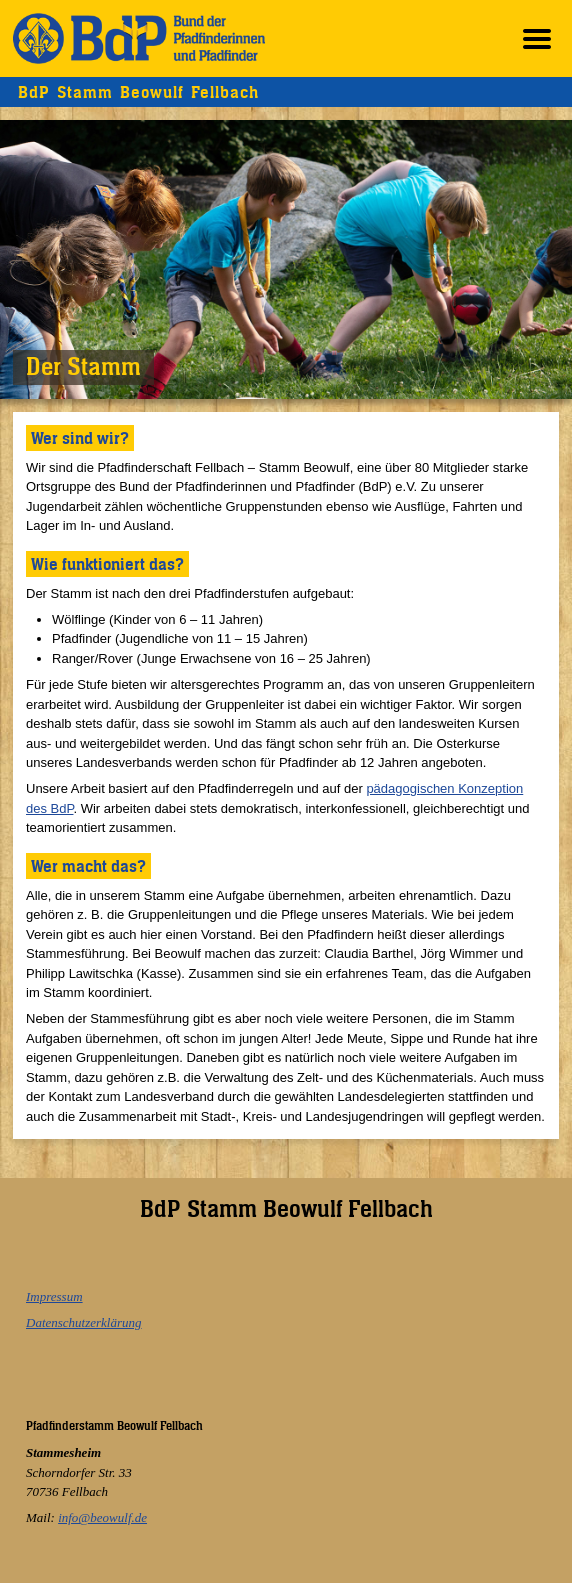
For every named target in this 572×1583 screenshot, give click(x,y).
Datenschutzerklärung (84, 1322)
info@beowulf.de (102, 1517)
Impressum (54, 1296)
